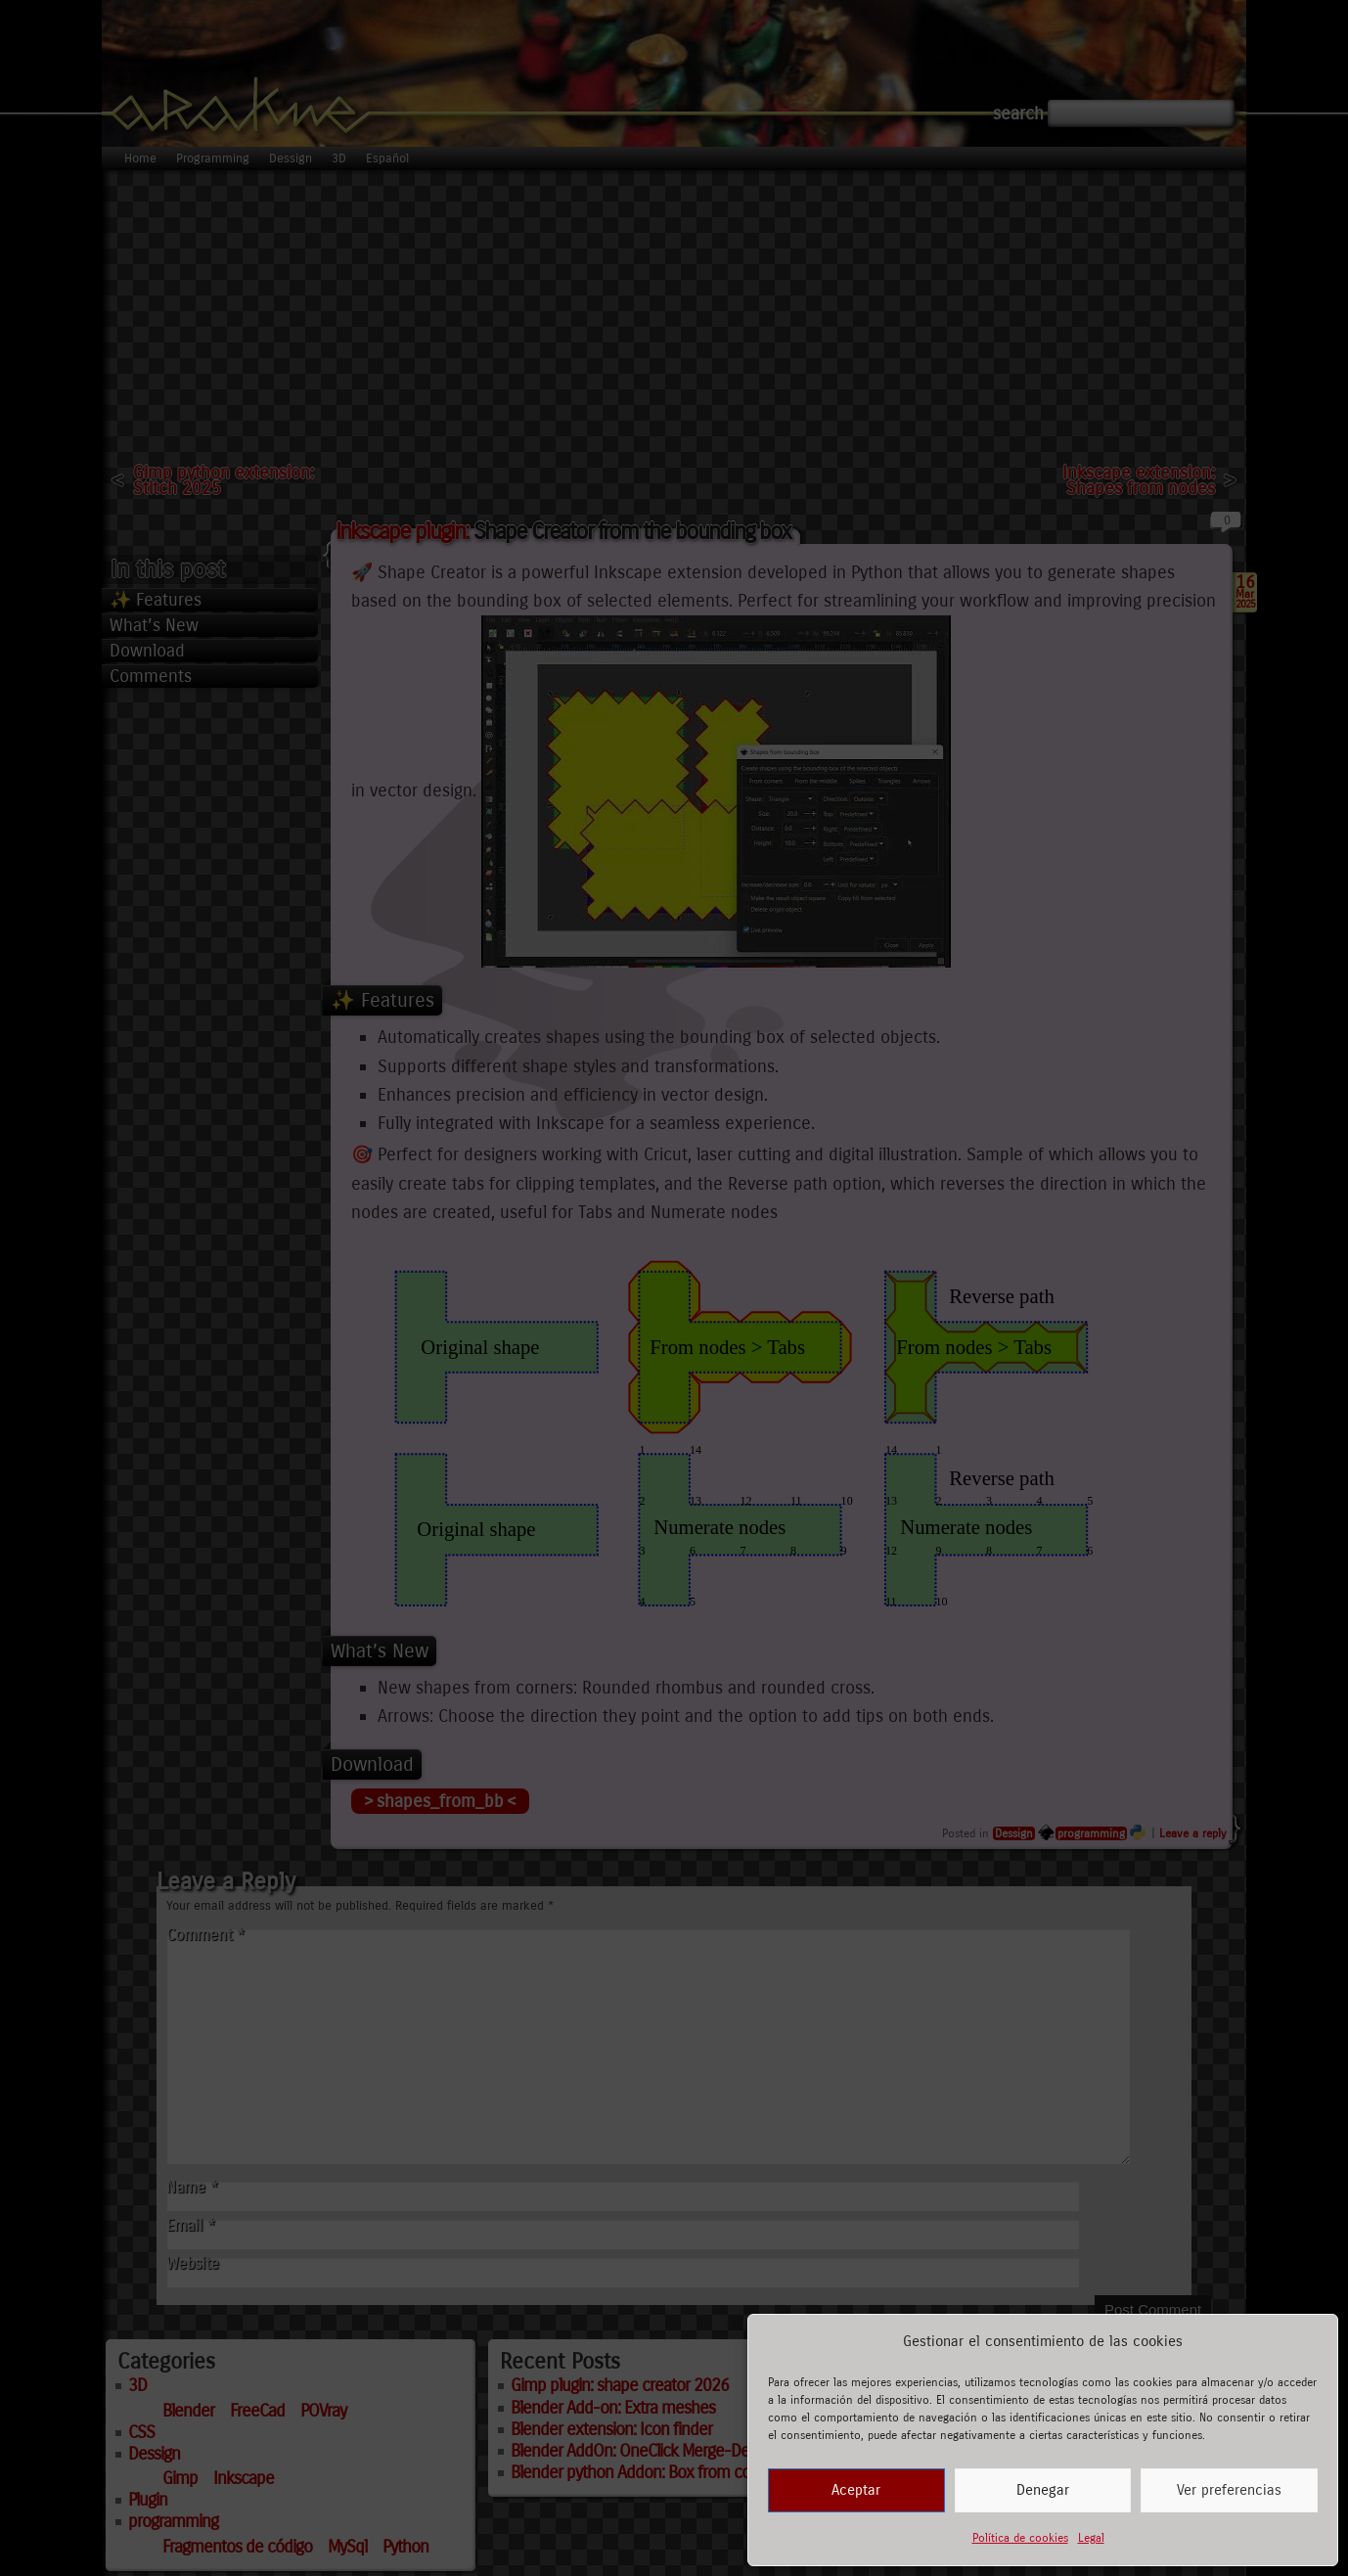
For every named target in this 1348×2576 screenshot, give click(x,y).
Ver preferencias (1229, 2490)
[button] (1308, 2342)
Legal (1091, 2538)
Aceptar (855, 2490)
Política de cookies (1020, 2538)
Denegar (1042, 2490)
